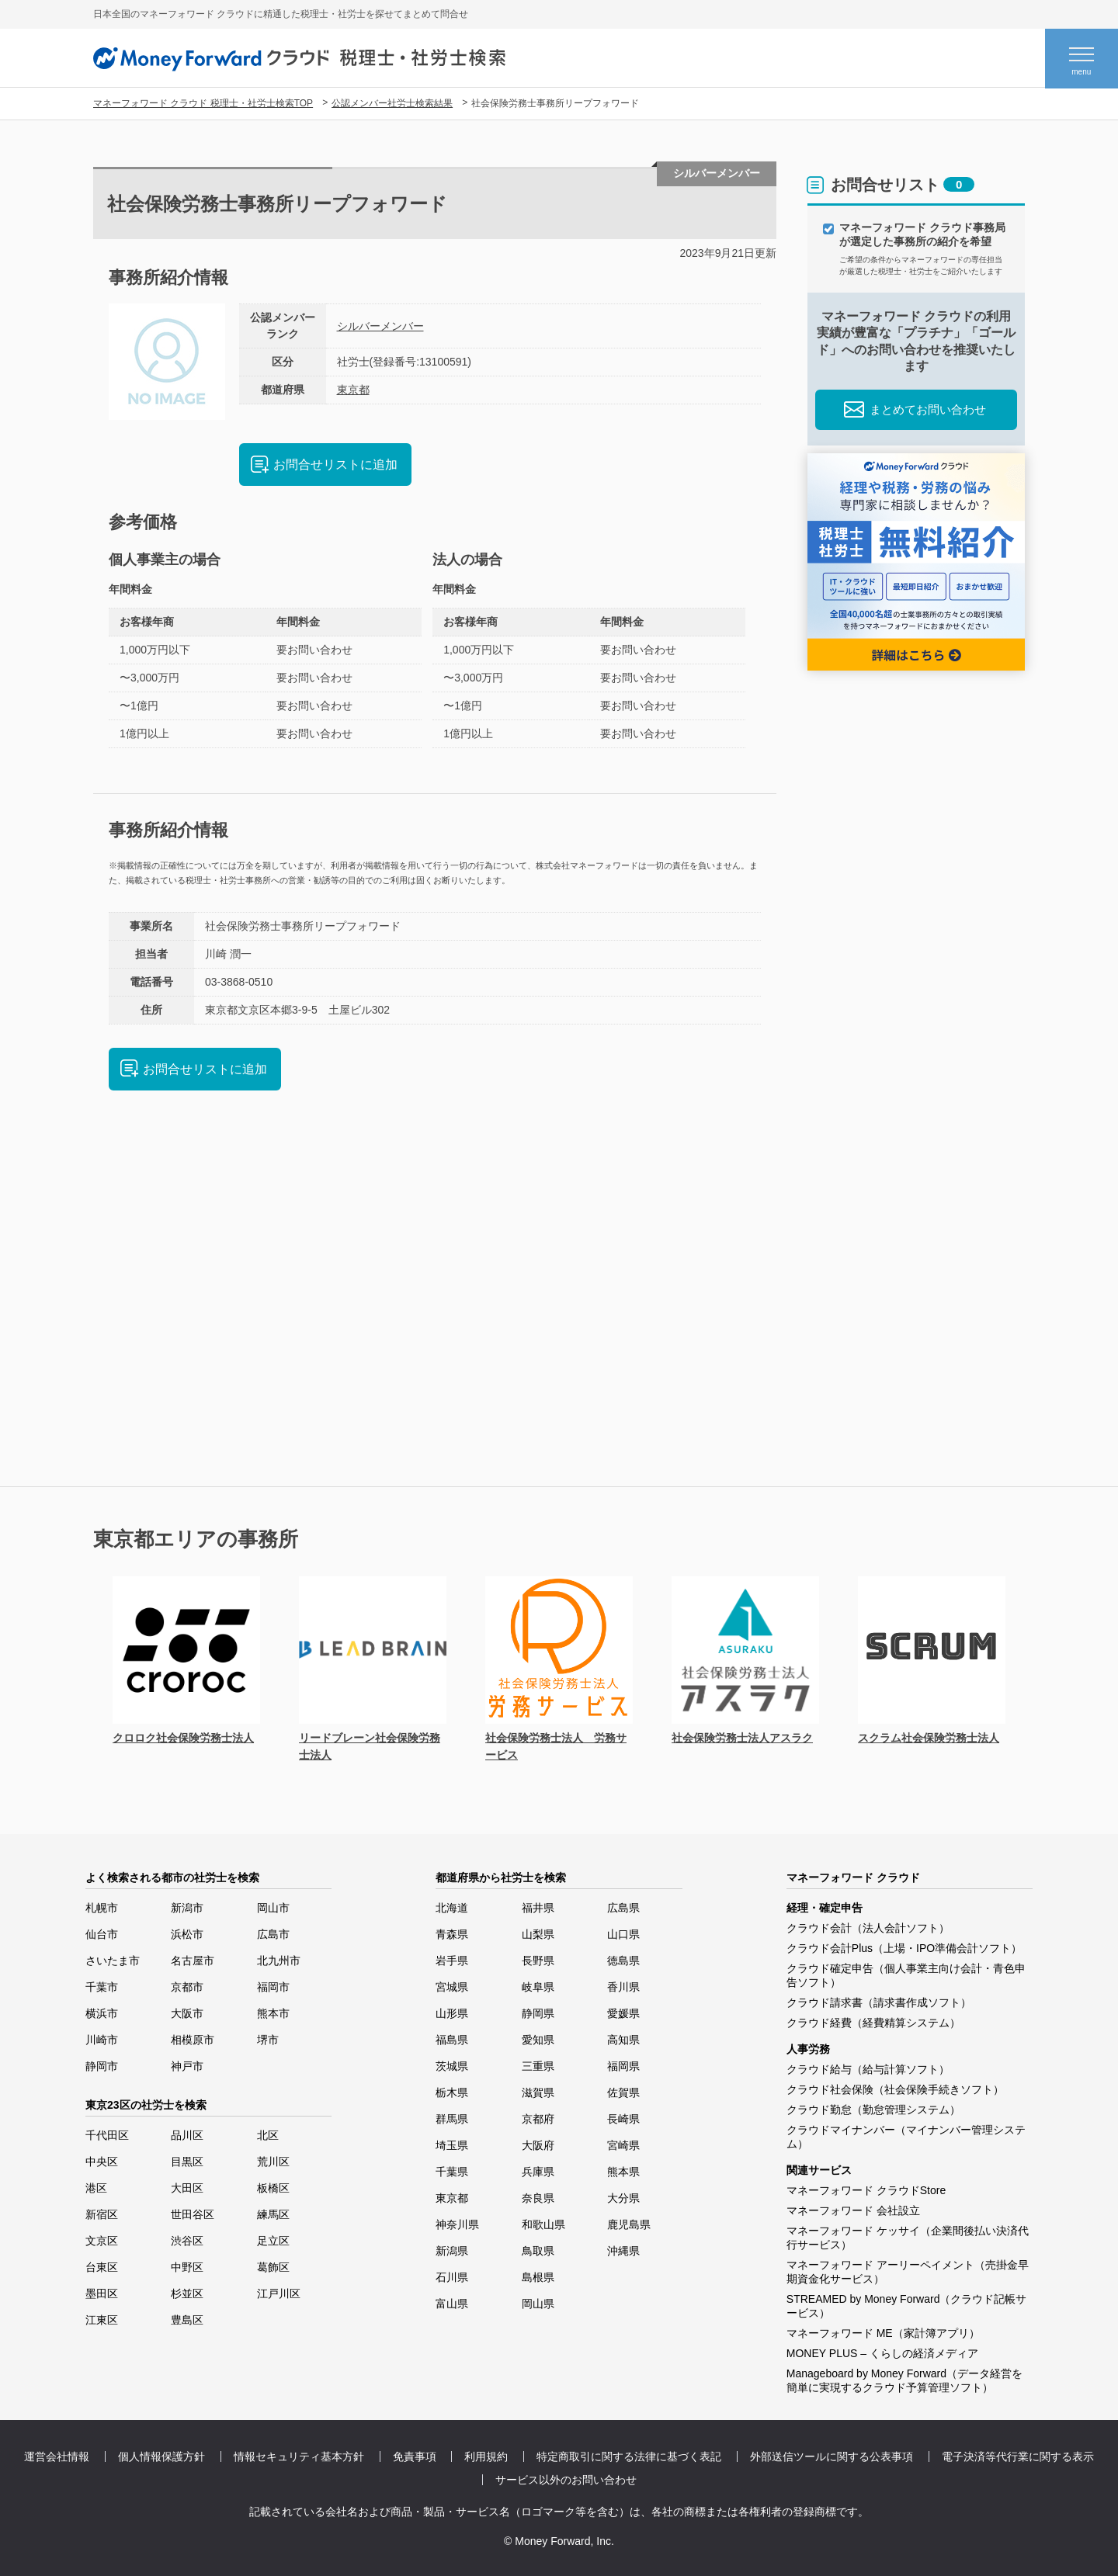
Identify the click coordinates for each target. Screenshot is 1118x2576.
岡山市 (273, 1908)
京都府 (538, 2119)
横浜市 (101, 2013)
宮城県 (452, 1987)
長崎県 (623, 2119)
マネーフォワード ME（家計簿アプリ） (883, 2333)
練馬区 (273, 2214)
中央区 (101, 2161)
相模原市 (192, 2039)
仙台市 (101, 1934)
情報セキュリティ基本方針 (299, 2456)
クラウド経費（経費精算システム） (873, 2022)
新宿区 (101, 2214)
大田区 (187, 2188)
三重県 (538, 2066)
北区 (268, 2135)
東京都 (353, 389)
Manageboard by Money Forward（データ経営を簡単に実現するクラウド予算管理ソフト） (904, 2380)
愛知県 (538, 2039)
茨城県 (452, 2066)
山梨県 (538, 1934)
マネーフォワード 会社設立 (853, 2210)
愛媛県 (623, 2013)
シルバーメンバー (380, 326)
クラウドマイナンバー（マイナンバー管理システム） (906, 2137)
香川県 (623, 1987)
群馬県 (452, 2119)
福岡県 (623, 2066)
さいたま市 (112, 1960)
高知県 (623, 2039)
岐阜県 (538, 1987)
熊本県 (623, 2171)
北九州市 (278, 1960)
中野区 (187, 2267)
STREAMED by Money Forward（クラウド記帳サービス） (906, 2306)
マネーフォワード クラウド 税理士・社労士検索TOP (203, 103)
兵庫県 (538, 2171)
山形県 (452, 2013)
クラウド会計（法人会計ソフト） (868, 1928)
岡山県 (538, 2303)
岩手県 (452, 1960)
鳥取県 (538, 2251)
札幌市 (101, 1908)
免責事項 (414, 2456)
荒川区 (273, 2161)
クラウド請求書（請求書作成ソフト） (878, 2002)
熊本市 (273, 2013)
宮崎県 (623, 2145)
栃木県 (452, 2092)
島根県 (538, 2277)
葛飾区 (273, 2267)
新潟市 (187, 1908)
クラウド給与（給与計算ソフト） (868, 2069)
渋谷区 (187, 2240)
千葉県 (452, 2171)
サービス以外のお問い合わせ (566, 2480)
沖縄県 (623, 2251)
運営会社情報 (56, 2456)
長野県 (538, 1960)
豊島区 (187, 2320)
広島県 (623, 1908)
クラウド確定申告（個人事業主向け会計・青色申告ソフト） (906, 1975)
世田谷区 (192, 2214)
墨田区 (101, 2293)
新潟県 (452, 2251)
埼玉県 (452, 2145)
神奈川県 (457, 2224)
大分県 (623, 2198)
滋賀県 (538, 2092)
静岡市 (101, 2066)
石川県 (452, 2277)
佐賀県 (623, 2092)
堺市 (268, 2039)
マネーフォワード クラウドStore (866, 2190)
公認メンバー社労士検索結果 (392, 103)
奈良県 (538, 2198)
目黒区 (187, 2161)
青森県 (452, 1934)
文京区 (101, 2240)
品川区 (187, 2135)
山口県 (623, 1934)
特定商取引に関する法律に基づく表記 (628, 2456)
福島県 (452, 2039)
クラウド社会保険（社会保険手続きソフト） (895, 2089)
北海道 (452, 1908)
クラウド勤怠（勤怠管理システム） (873, 2109)
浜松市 (187, 1934)
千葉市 (101, 1987)
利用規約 (486, 2456)
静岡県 (538, 2013)
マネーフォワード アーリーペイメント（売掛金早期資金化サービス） (907, 2272)
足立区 (273, 2240)
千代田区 (107, 2135)
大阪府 (538, 2145)
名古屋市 (192, 1960)
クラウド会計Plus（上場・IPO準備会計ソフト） (904, 1948)
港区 (96, 2188)
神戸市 (187, 2066)
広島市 (273, 1934)
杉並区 (187, 2293)
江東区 (101, 2320)
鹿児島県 (629, 2224)
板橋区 (273, 2188)
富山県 (452, 2303)
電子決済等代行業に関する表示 (1018, 2456)
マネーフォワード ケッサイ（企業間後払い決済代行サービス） (907, 2237)
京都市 (187, 1987)
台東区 (101, 2267)
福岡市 (273, 1987)
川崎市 (101, 2039)
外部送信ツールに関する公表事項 (831, 2456)
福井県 (538, 1908)
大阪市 (187, 2013)
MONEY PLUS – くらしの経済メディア (882, 2353)
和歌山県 (543, 2224)
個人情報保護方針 (161, 2456)
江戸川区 (278, 2293)
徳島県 (623, 1960)
